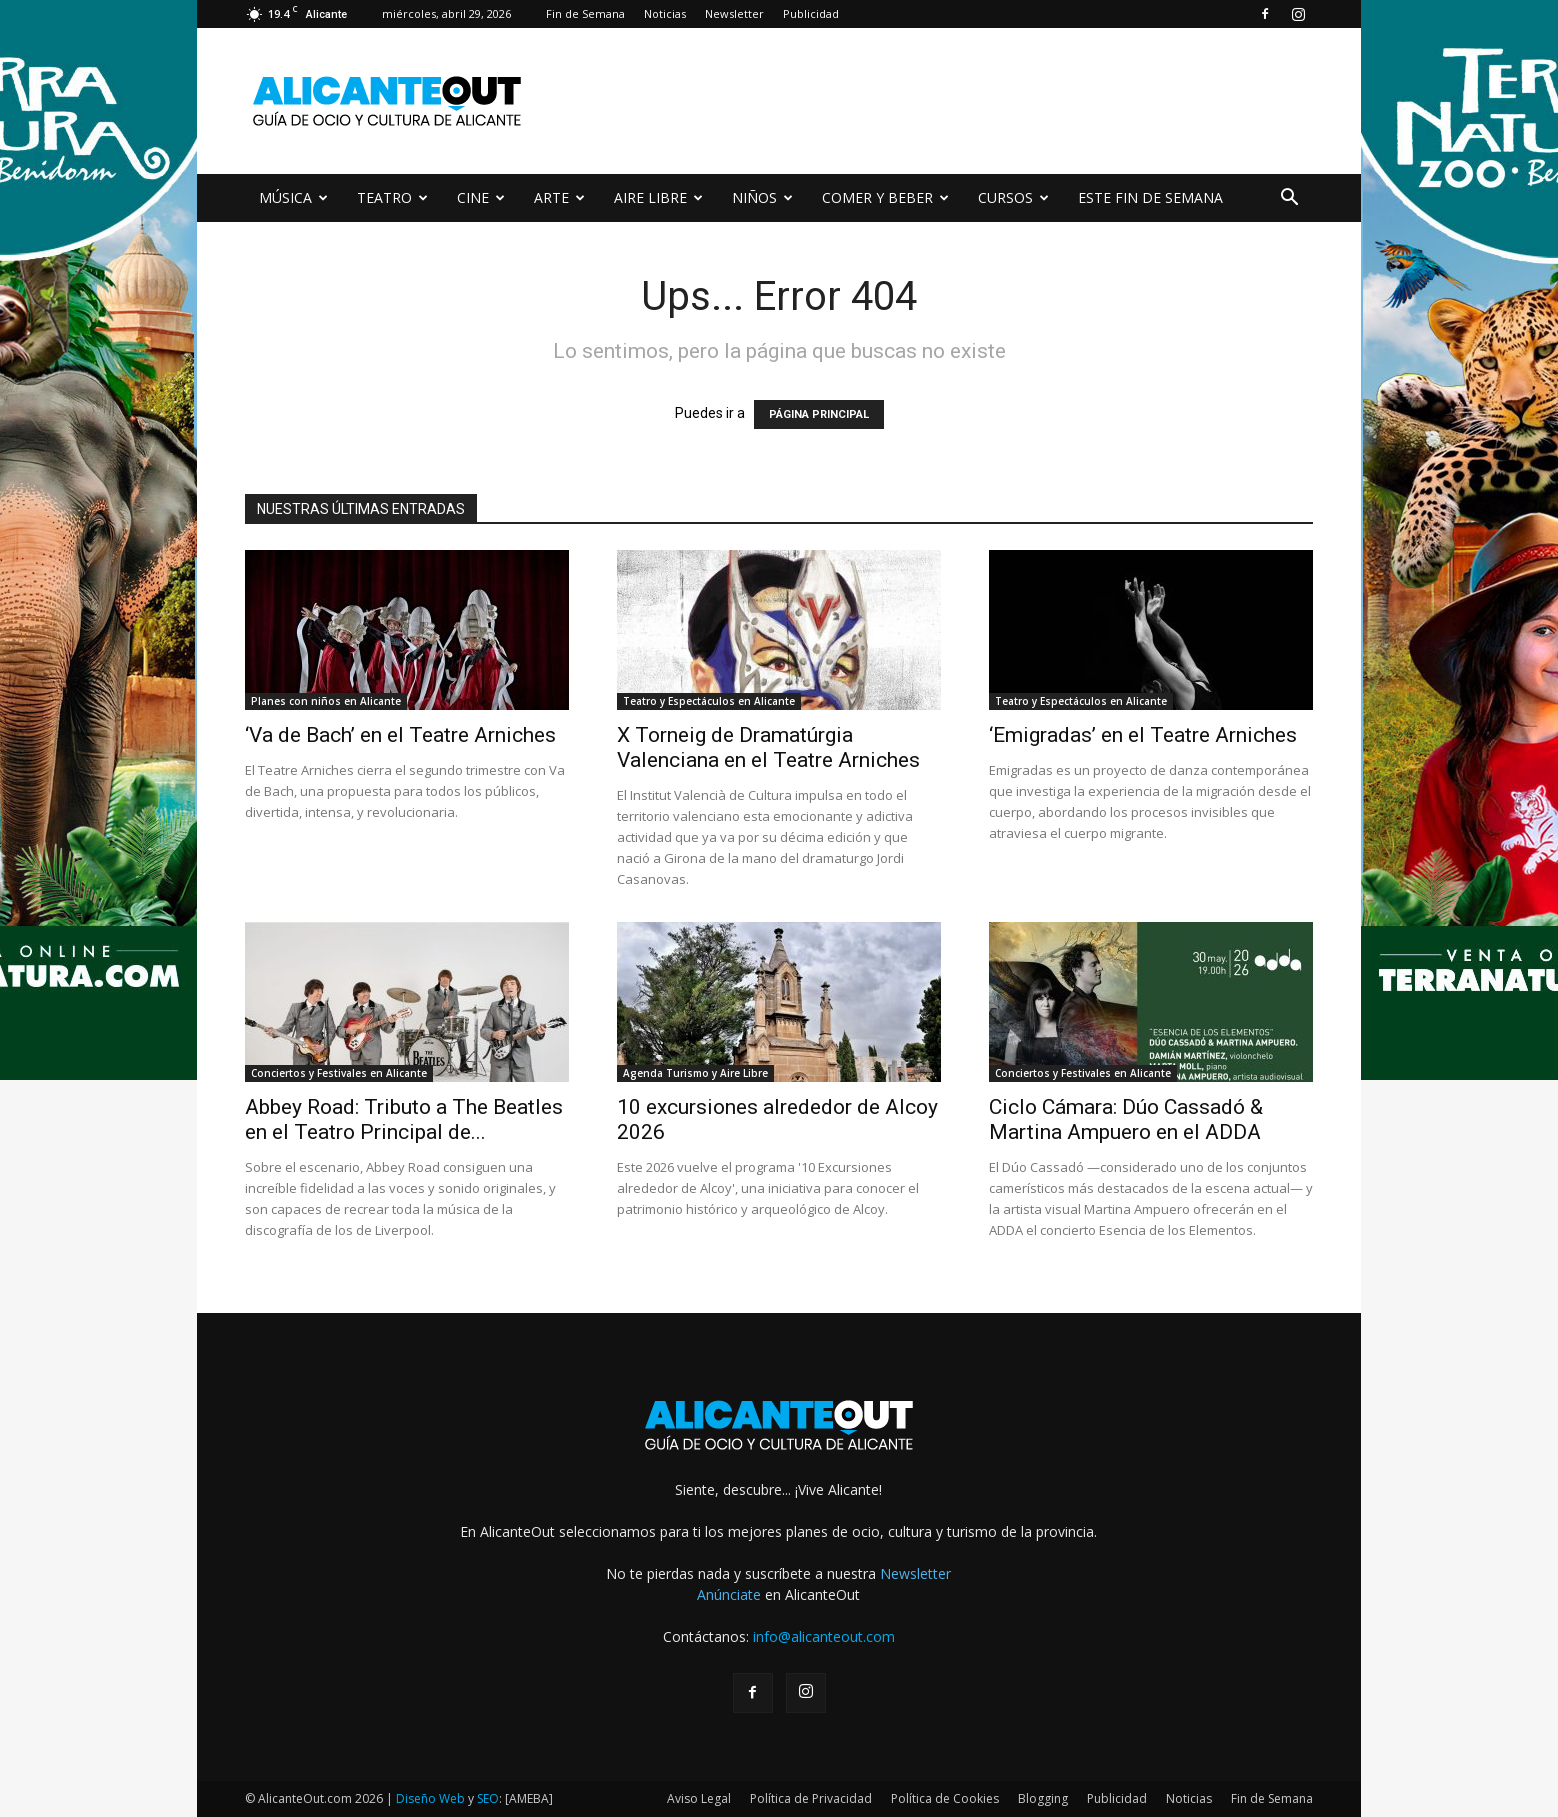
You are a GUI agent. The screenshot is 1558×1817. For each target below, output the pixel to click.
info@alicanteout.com (824, 1636)
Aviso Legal (699, 1798)
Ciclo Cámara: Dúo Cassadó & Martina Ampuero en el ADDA (1126, 1119)
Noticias (665, 13)
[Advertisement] (949, 101)
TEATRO (392, 197)
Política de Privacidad (811, 1798)
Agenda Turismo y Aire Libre (695, 1073)
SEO (488, 1798)
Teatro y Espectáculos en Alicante (709, 701)
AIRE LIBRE (658, 197)
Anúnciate (729, 1594)
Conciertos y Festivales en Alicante (339, 1073)
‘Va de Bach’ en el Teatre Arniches (400, 735)
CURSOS (1013, 197)
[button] (1289, 199)
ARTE (559, 197)
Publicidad (811, 13)
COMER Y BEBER (885, 197)
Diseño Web (430, 1798)
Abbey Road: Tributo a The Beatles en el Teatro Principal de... (404, 1119)
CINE (481, 197)
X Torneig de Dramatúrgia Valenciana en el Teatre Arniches (768, 747)
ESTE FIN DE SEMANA (1150, 197)
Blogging (1043, 1798)
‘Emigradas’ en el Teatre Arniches (1143, 735)
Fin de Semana (585, 13)
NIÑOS (762, 197)
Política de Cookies (945, 1798)
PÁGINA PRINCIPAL (819, 414)
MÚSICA (293, 197)
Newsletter (734, 13)
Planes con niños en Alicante (326, 701)
